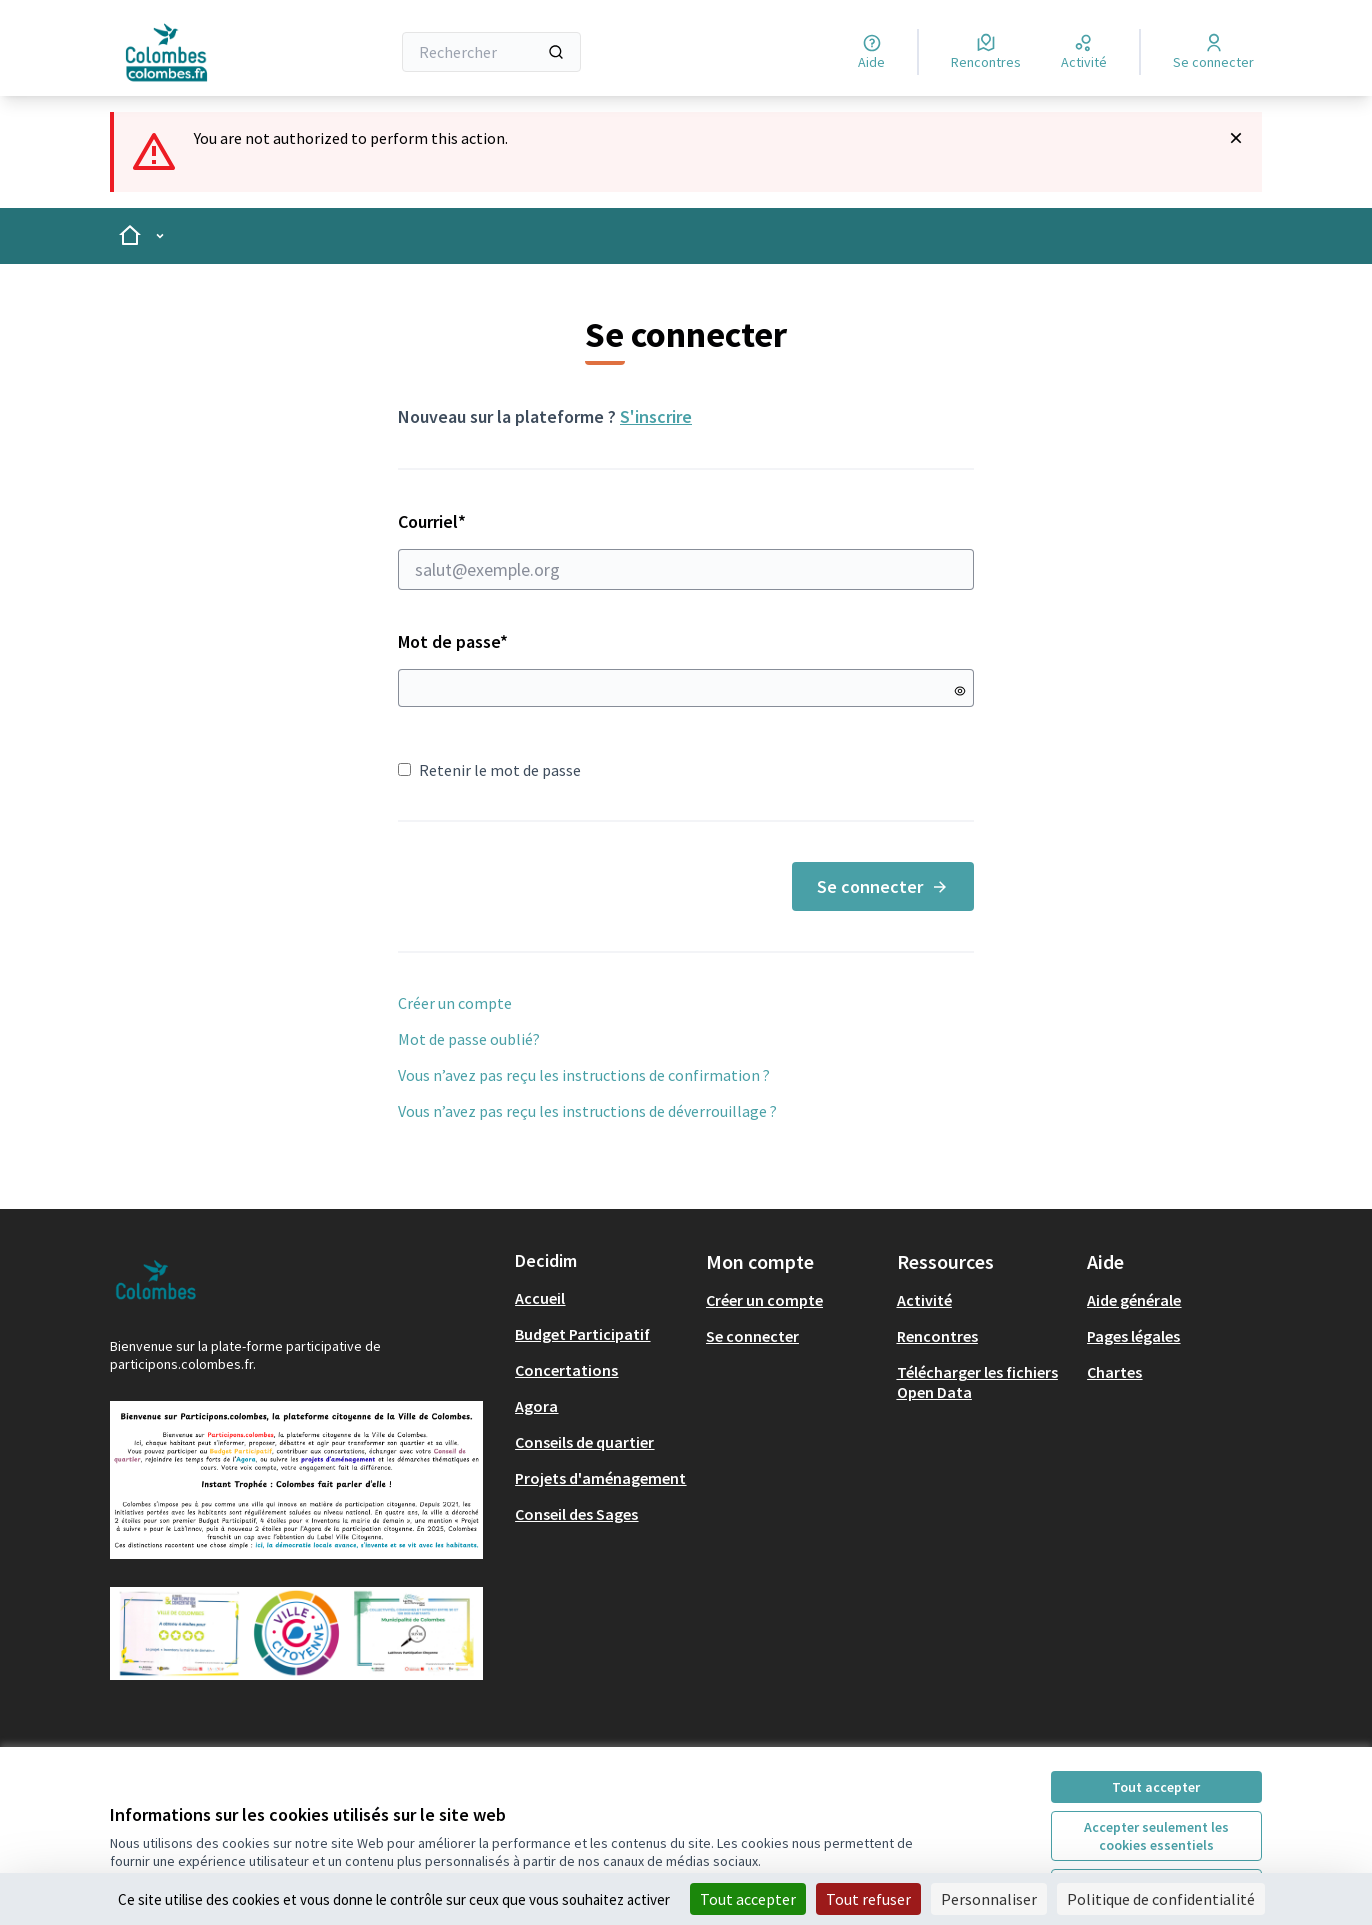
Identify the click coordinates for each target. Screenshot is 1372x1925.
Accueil (540, 1298)
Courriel (686, 550)
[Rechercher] (491, 52)
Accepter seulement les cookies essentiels (1156, 1836)
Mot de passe (453, 641)
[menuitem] (602, 1298)
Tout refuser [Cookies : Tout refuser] (868, 1899)
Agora (536, 1406)
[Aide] (871, 52)
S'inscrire (656, 416)
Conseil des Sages (576, 1514)
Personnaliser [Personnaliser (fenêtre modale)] (989, 1899)
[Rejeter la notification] (1236, 138)
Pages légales (1133, 1336)
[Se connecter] (1213, 52)
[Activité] (1084, 52)
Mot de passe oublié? (469, 1039)
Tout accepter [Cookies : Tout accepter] (748, 1899)
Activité (924, 1300)
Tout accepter (1156, 1787)
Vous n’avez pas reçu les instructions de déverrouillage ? (587, 1111)
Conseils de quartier (584, 1442)
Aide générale (1134, 1300)
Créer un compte (455, 1003)
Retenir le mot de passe (489, 770)
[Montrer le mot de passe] (960, 691)
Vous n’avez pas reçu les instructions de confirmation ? (584, 1075)
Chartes (1114, 1372)
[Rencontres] (986, 52)
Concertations (566, 1370)
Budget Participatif (582, 1334)
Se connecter (883, 886)
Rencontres (937, 1336)
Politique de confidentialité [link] (1161, 1899)
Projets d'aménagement (600, 1478)
